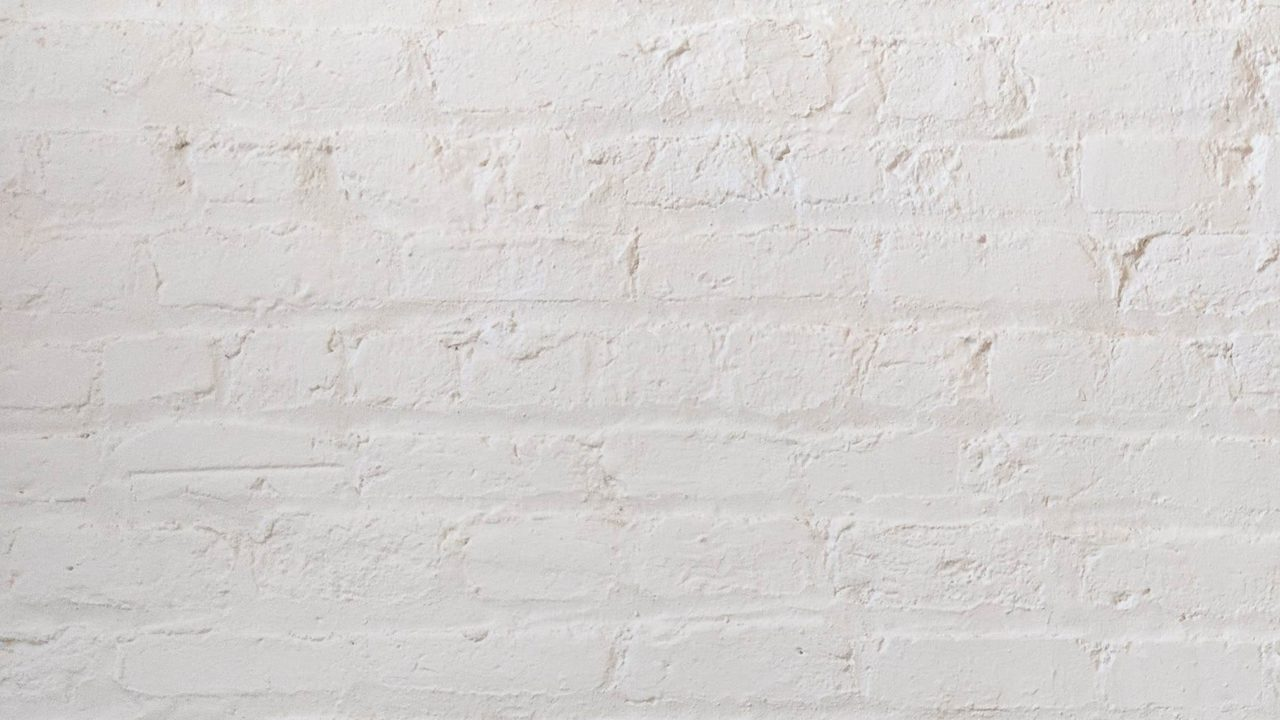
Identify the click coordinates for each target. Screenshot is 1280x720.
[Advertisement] (600, 140)
